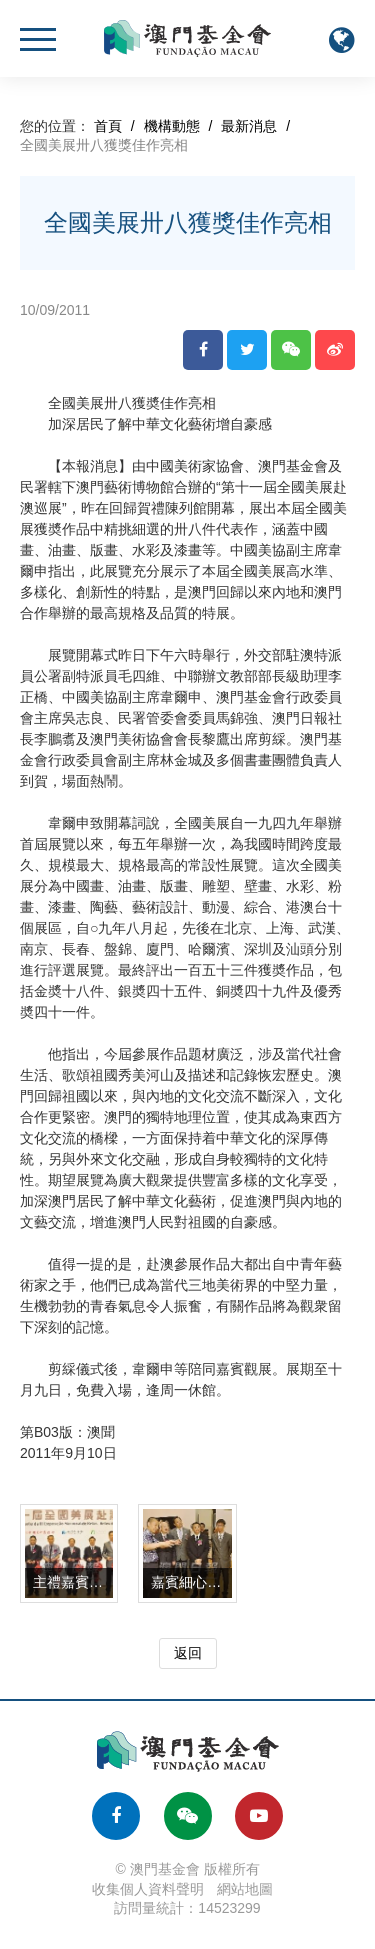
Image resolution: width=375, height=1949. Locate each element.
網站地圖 (245, 1889)
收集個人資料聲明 (148, 1889)
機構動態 (172, 126)
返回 (188, 1653)
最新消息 (249, 126)
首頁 (108, 126)
